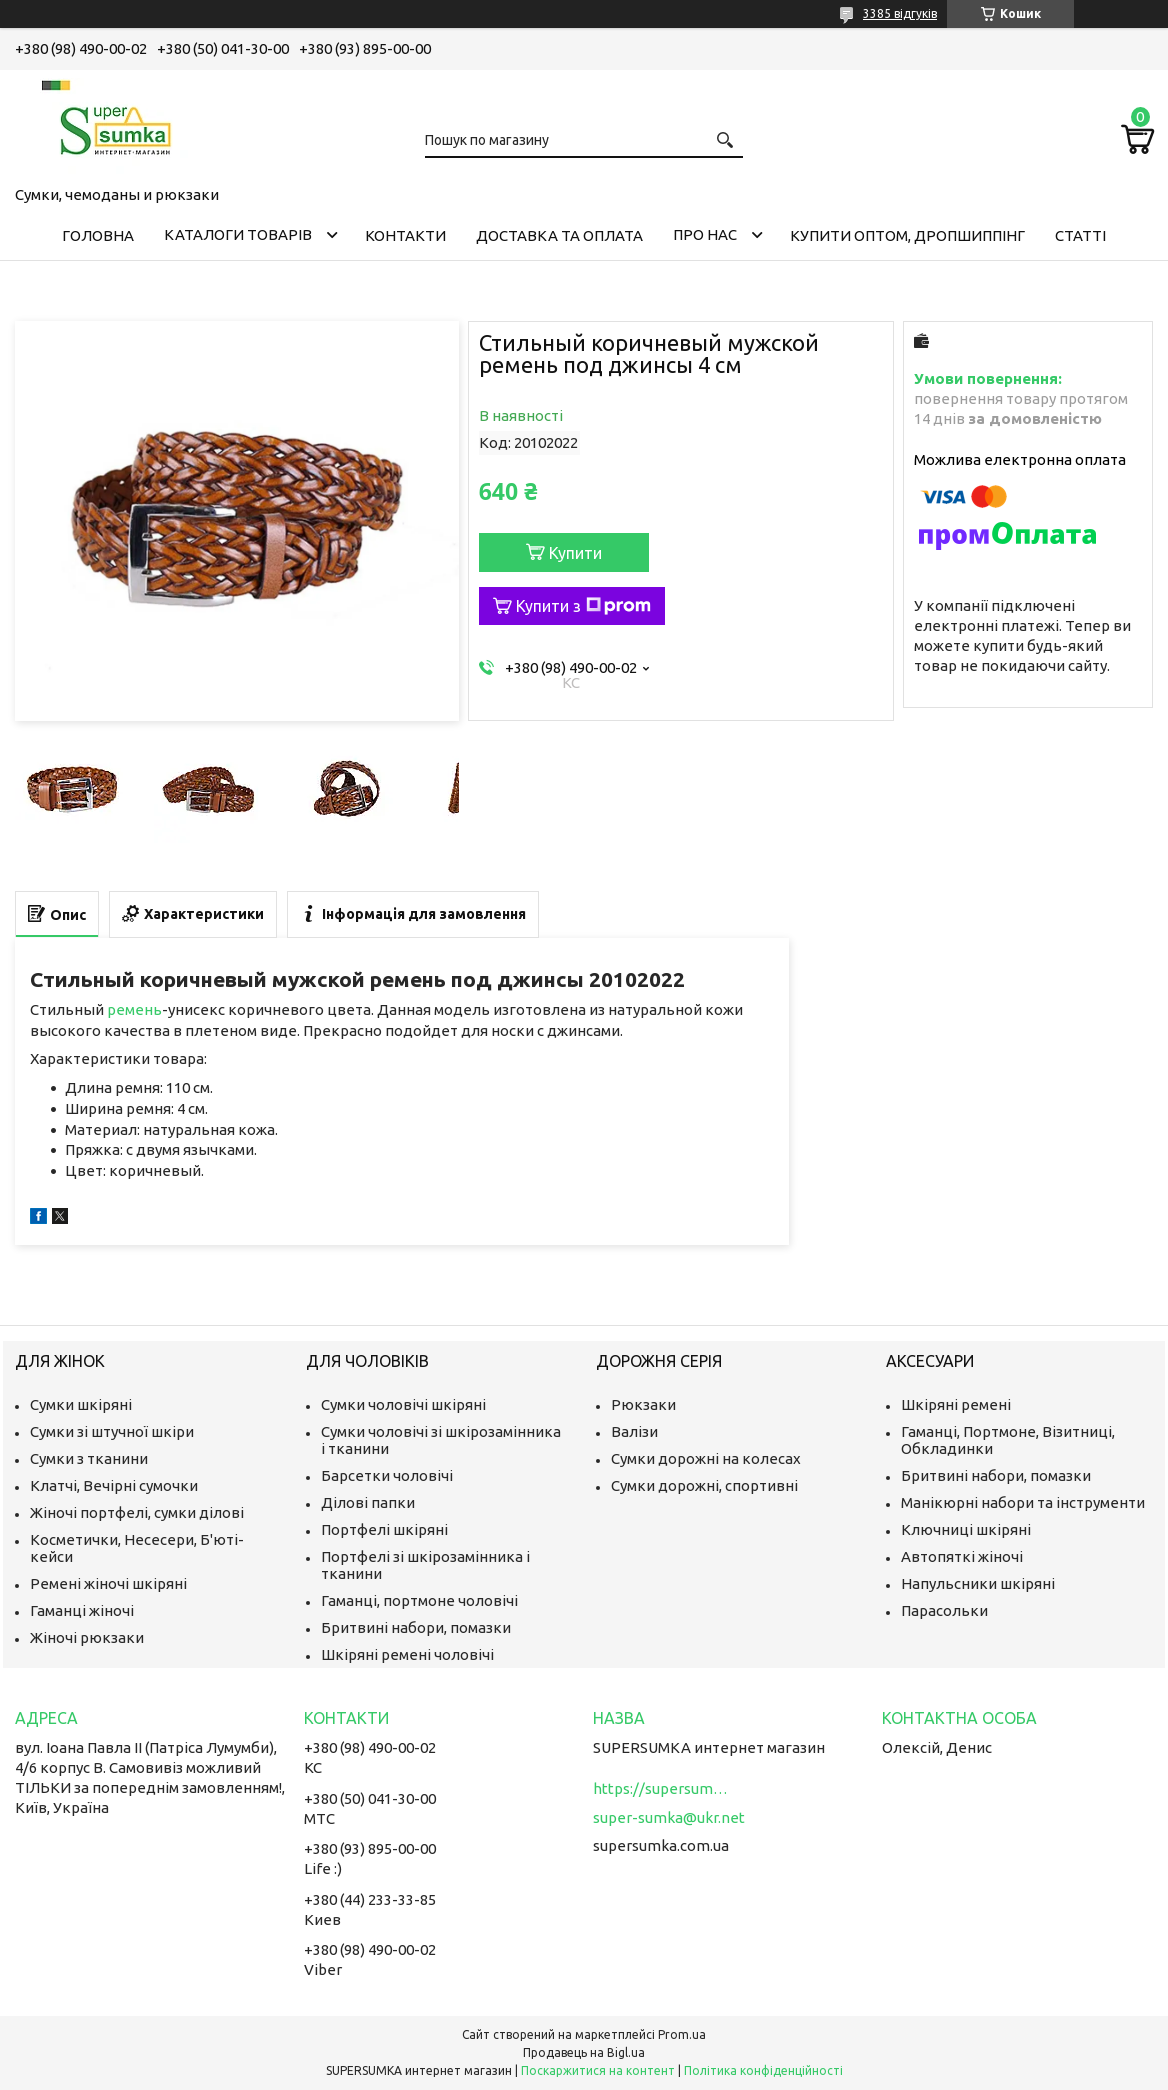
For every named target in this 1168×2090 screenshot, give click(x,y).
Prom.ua (682, 2034)
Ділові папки (368, 1502)
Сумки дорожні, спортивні (704, 1485)
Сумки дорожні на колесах (706, 1458)
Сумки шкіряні (81, 1404)
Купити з (583, 606)
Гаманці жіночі (82, 1610)
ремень (134, 1009)
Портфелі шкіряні (384, 1529)
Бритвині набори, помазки (416, 1627)
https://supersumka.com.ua (663, 1788)
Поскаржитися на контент (598, 2070)
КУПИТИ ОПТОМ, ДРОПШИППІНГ (907, 235)
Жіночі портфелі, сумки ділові (137, 1512)
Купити (575, 553)
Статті (1080, 235)
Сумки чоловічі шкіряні (403, 1404)
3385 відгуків (900, 13)
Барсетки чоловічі (387, 1475)
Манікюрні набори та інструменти (1023, 1502)
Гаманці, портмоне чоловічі (419, 1600)
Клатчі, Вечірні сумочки (114, 1485)
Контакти (405, 235)
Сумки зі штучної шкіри (112, 1431)
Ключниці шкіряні (966, 1529)
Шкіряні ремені (956, 1404)
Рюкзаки (643, 1404)
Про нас (705, 234)
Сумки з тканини (89, 1458)
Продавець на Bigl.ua (584, 2052)
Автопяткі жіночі (962, 1556)
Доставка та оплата (559, 235)
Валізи (634, 1431)
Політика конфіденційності (763, 2070)
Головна (98, 235)
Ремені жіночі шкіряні (108, 1583)
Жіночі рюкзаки (87, 1637)
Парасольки (944, 1610)
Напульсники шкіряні (978, 1583)
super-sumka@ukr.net (669, 1817)
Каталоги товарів (238, 234)
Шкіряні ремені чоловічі (407, 1654)
